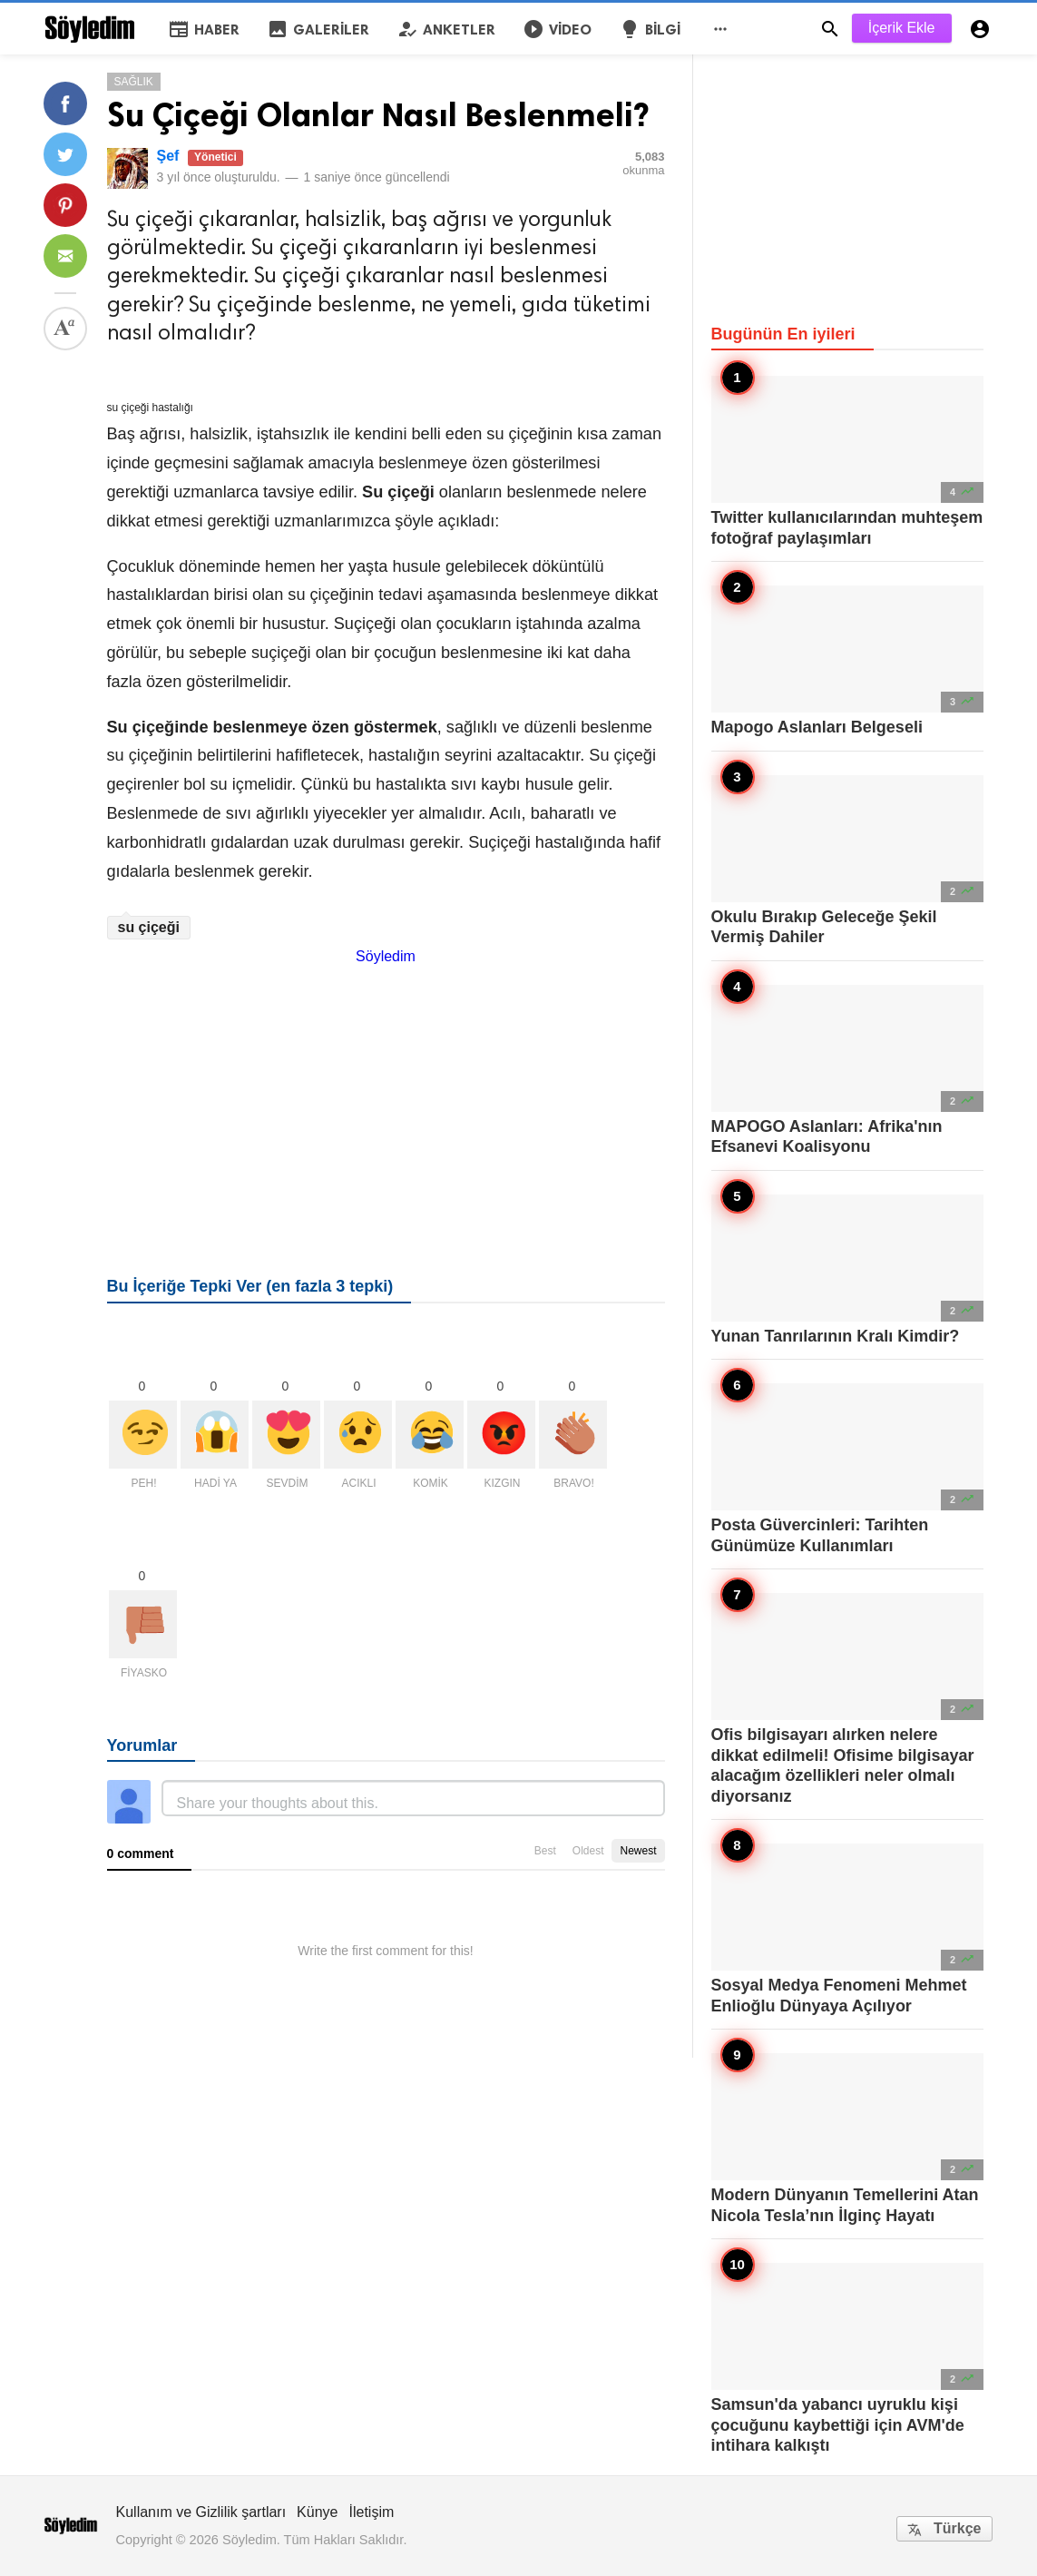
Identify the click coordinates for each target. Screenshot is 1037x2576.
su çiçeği (149, 927)
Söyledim (386, 956)
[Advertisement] (386, 1092)
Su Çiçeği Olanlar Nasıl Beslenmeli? (378, 114)
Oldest (588, 1850)
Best (545, 1850)
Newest (638, 1850)
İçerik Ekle (901, 27)
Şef (168, 155)
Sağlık (133, 81)
